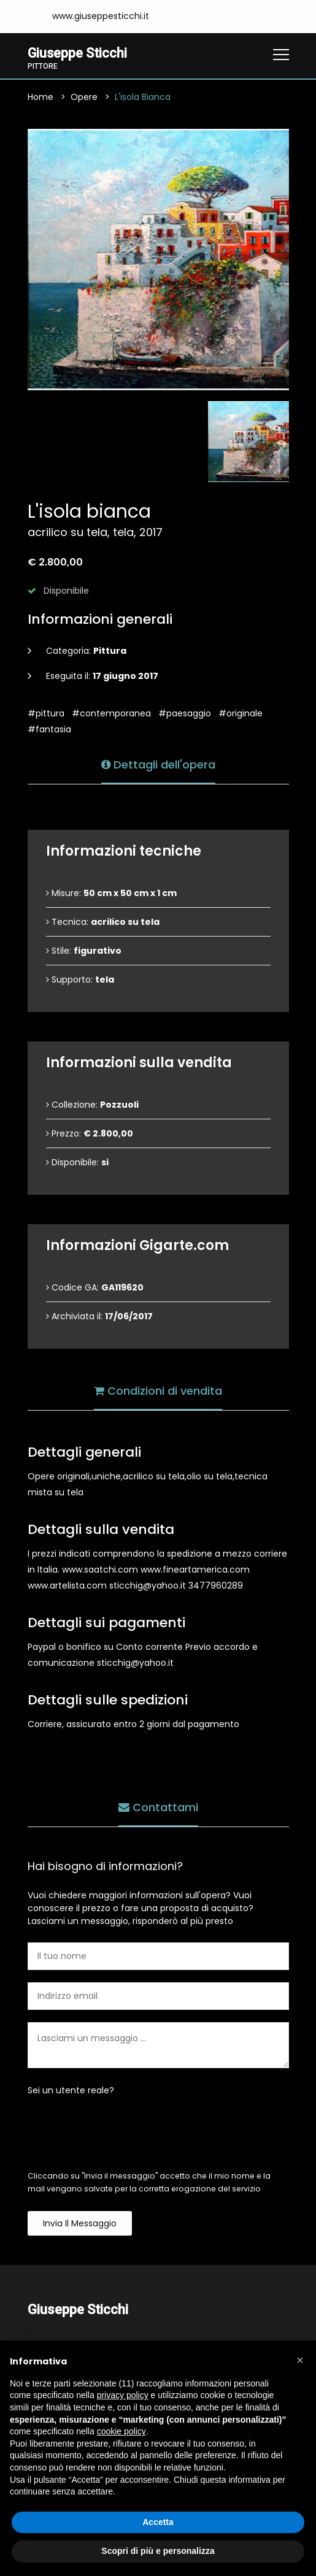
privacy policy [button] (122, 2395)
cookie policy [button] (121, 2431)
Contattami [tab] (158, 1806)
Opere (84, 97)
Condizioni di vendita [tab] (158, 1389)
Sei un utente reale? (71, 2090)
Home (40, 97)
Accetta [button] (158, 2522)
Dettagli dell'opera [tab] (158, 763)
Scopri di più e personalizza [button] (157, 2551)
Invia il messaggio (80, 2223)
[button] (300, 2360)
